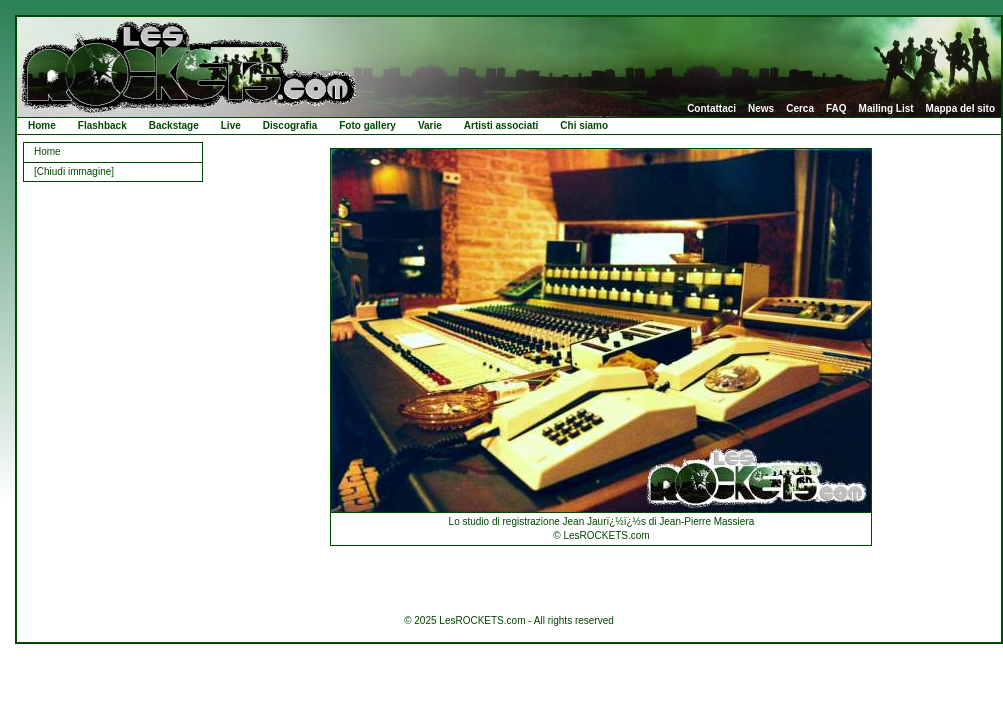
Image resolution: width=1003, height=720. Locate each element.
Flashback (102, 125)
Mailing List (886, 109)
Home (42, 125)
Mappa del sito (960, 109)
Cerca (800, 109)
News (761, 109)
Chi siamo (584, 125)
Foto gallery (367, 125)
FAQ (836, 109)
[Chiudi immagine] (74, 171)
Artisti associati (501, 125)
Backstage (174, 125)
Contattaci (711, 109)
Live (231, 125)
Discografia (290, 125)
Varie (430, 125)
